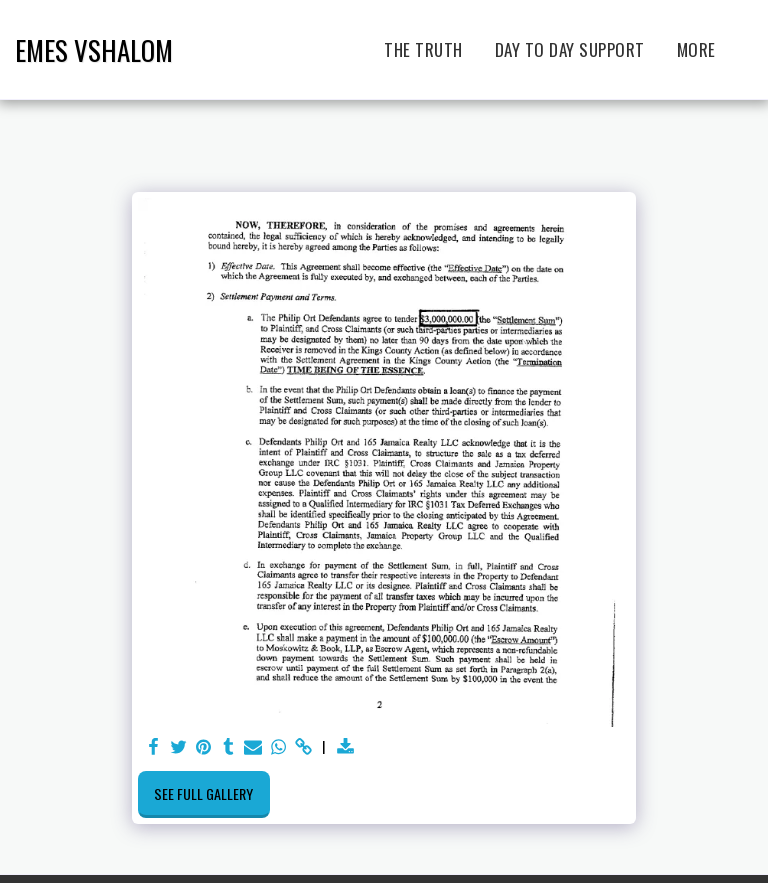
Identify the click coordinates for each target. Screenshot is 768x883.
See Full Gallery (203, 793)
